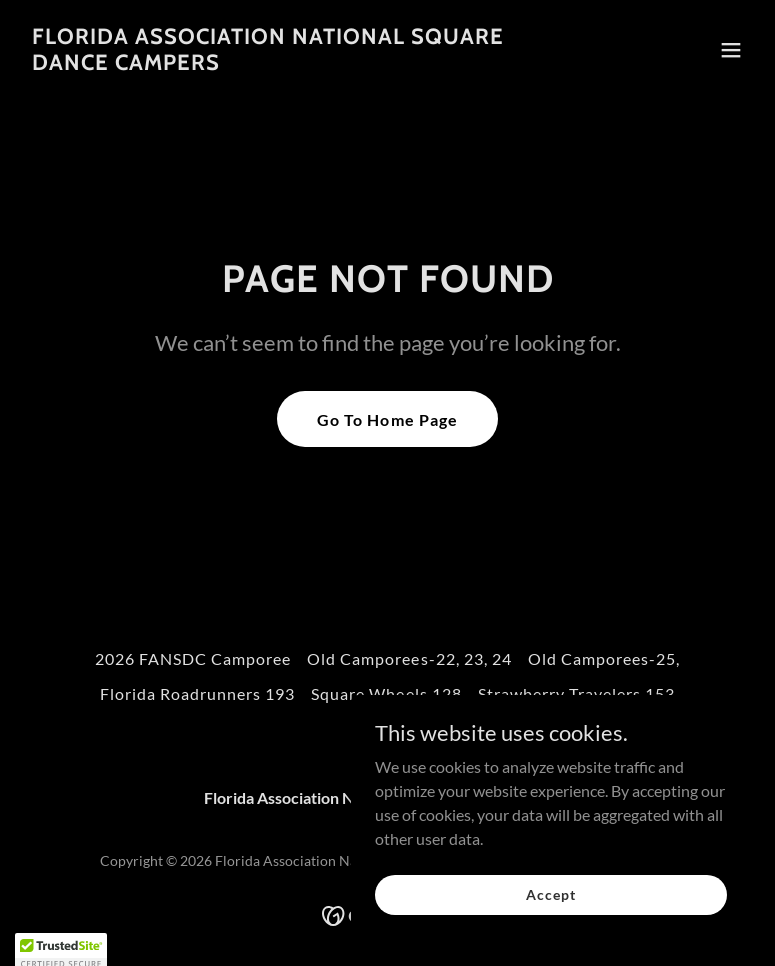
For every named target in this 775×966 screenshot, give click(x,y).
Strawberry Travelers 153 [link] (576, 693)
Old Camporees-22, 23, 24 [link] (409, 658)
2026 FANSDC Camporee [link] (193, 658)
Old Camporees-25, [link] (604, 658)
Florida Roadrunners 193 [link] (197, 693)
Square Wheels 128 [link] (386, 693)
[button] (731, 50)
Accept (550, 894)
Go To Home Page (387, 419)
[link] (278, 63)
